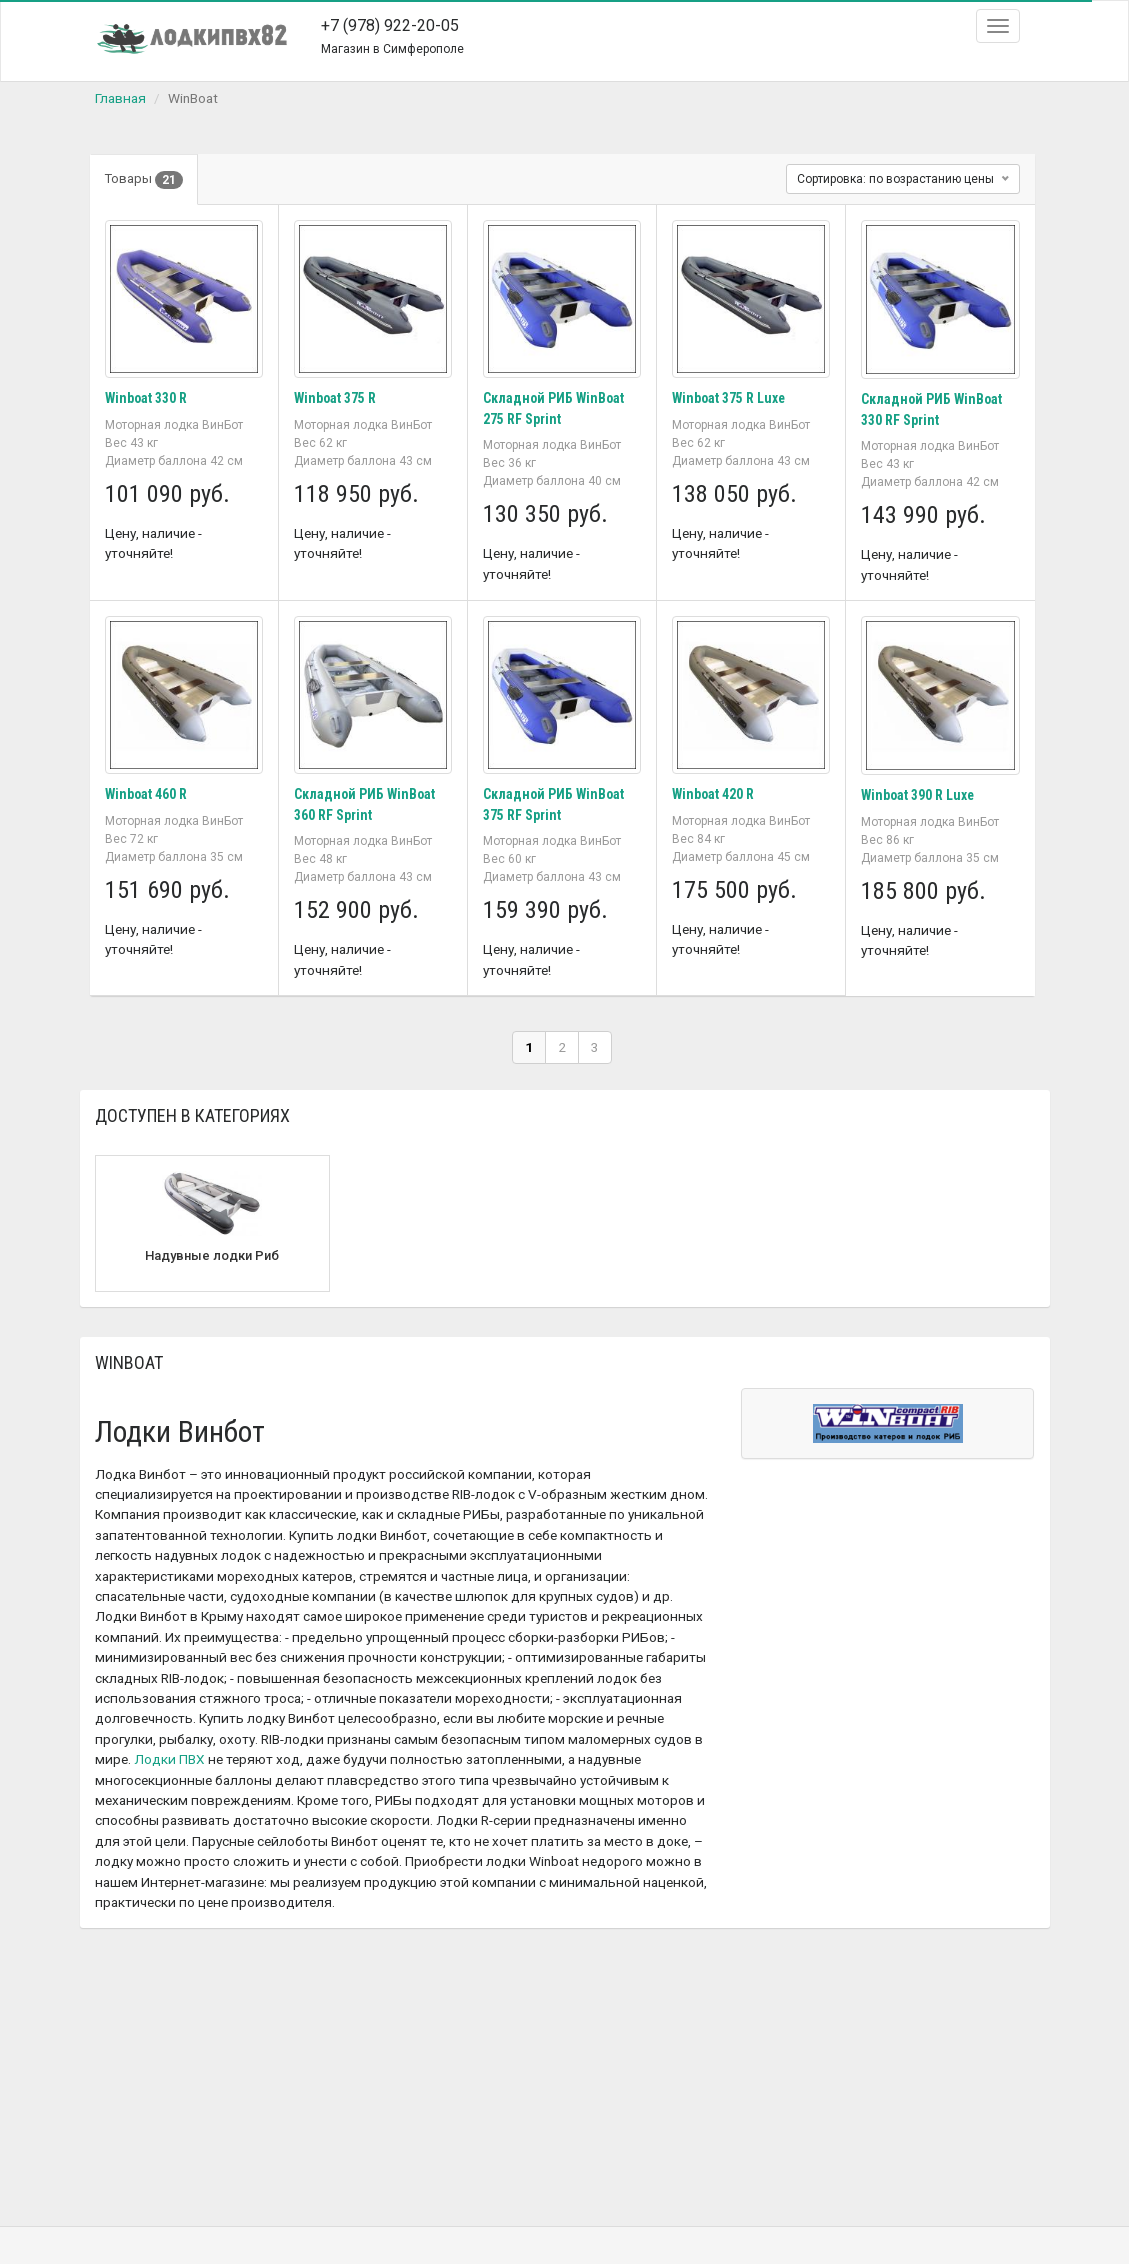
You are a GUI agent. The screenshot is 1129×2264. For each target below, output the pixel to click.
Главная (120, 98)
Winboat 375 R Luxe (730, 398)
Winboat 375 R (336, 398)
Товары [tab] (145, 180)
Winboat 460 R (147, 793)
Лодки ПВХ (169, 1757)
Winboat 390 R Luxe (919, 794)
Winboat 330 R (147, 398)
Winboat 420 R (714, 793)
